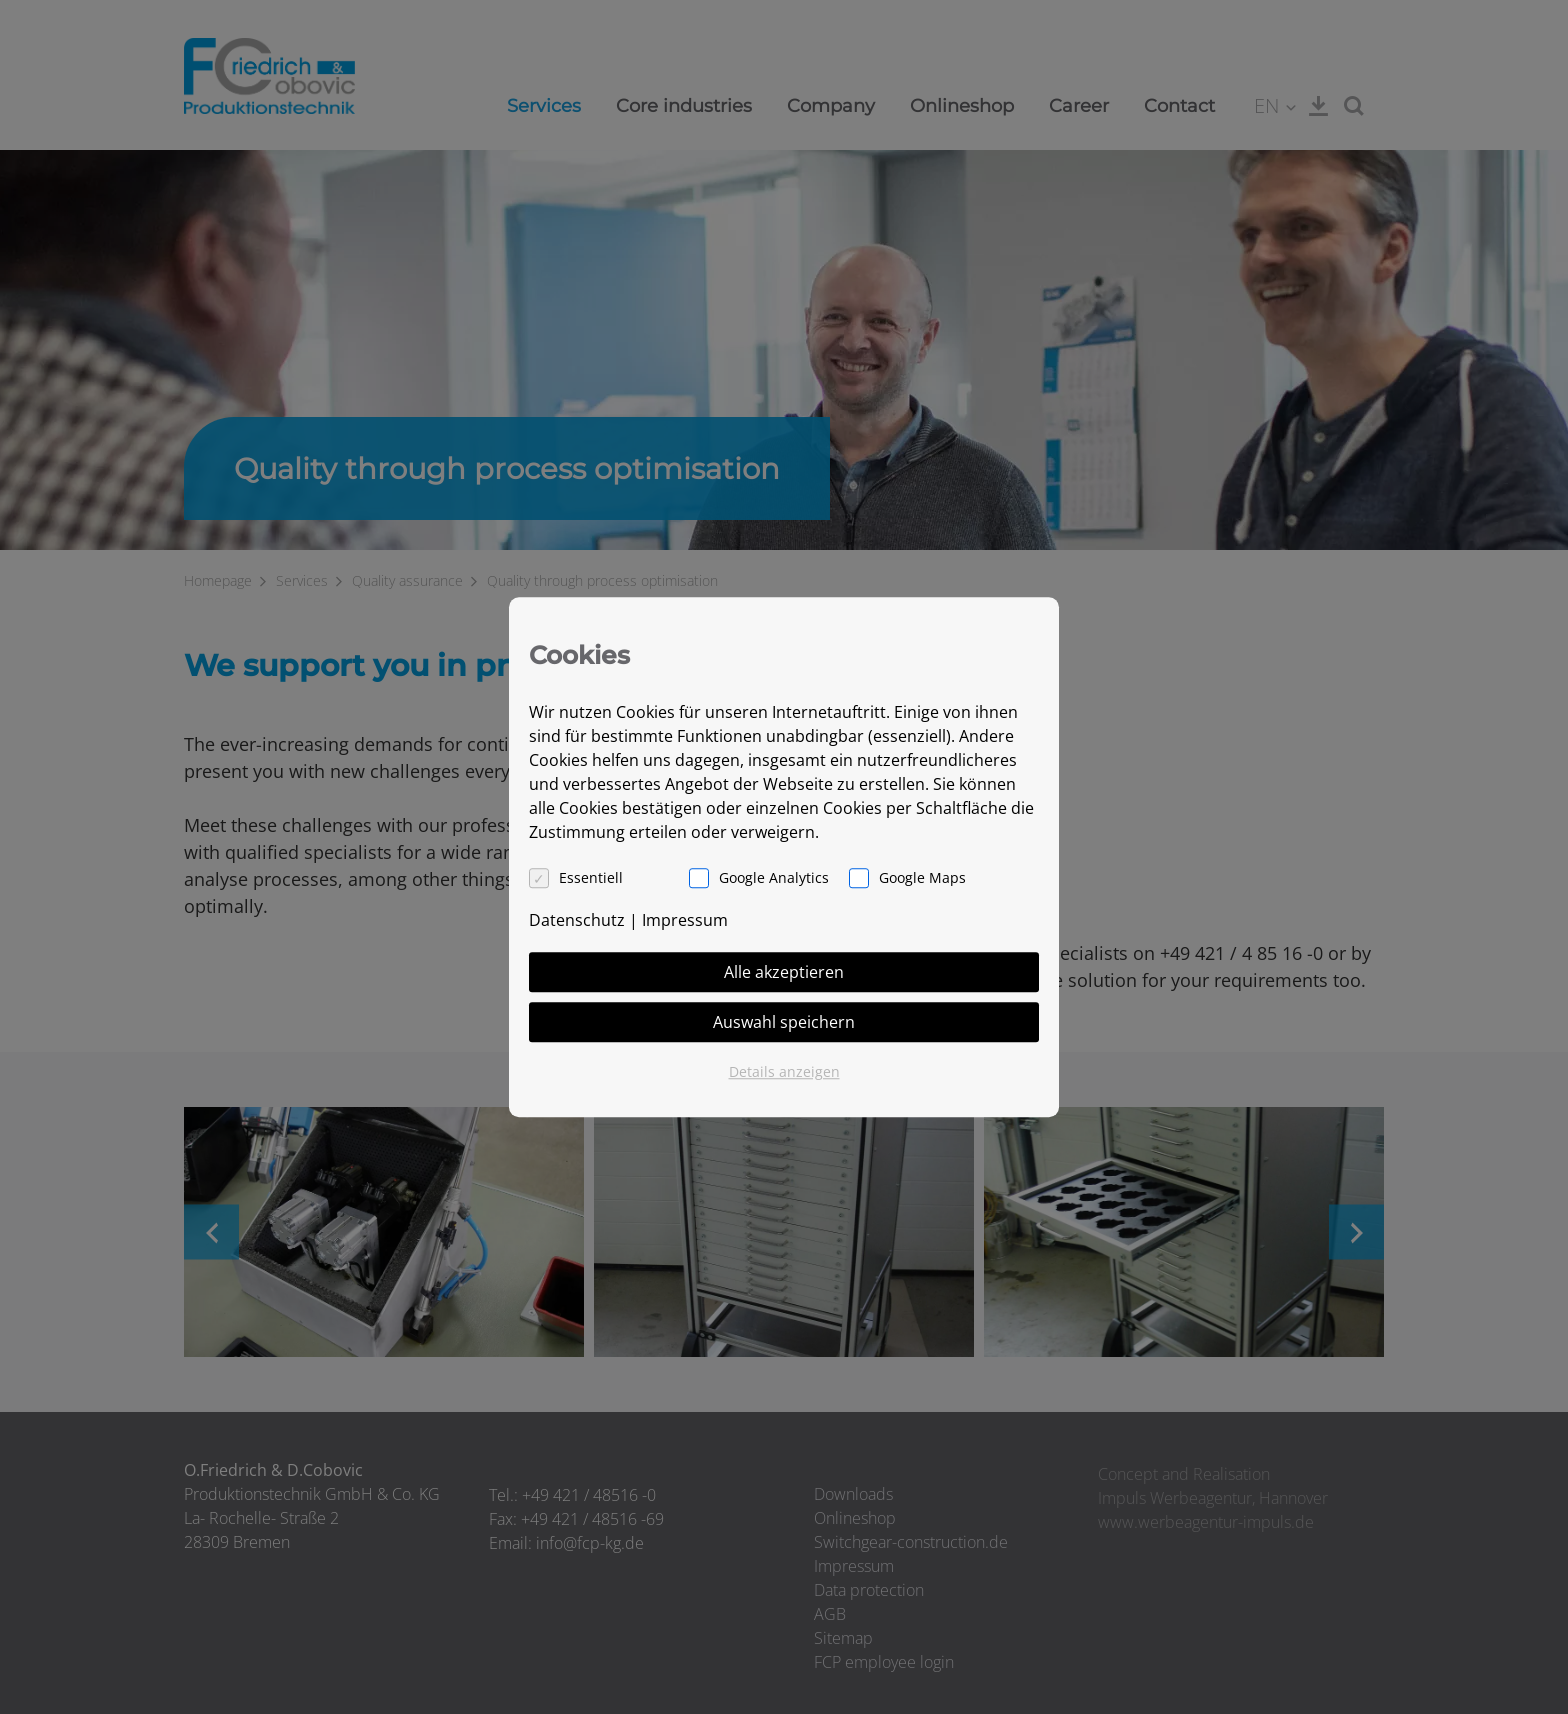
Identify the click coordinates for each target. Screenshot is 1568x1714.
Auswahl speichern (784, 1022)
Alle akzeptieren (784, 972)
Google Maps (922, 877)
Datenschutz (577, 920)
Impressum (685, 920)
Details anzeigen (784, 1071)
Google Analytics (774, 877)
